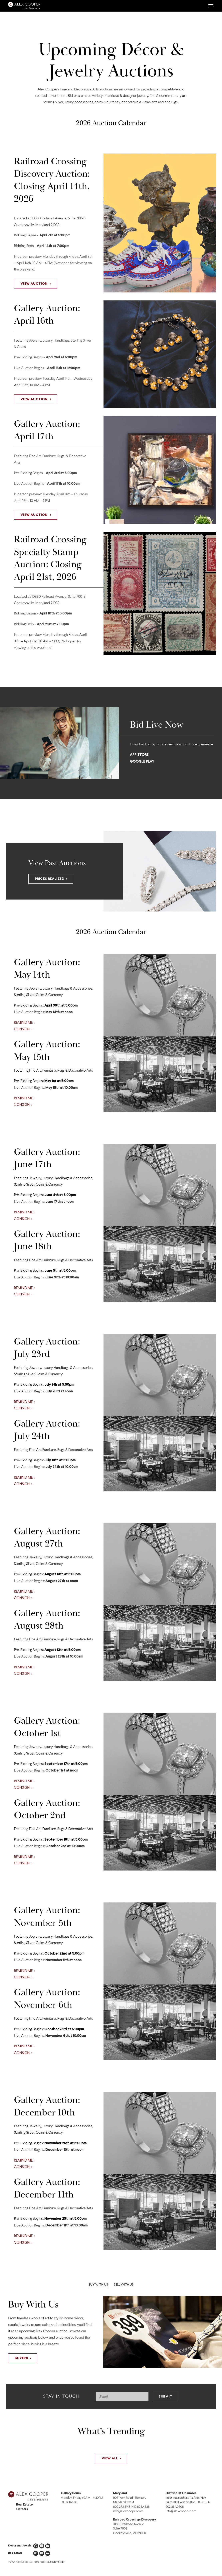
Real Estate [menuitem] (24, 2504)
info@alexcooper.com (128, 2511)
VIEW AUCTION (34, 283)
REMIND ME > (24, 1022)
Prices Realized (49, 879)
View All (110, 2458)
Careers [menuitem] (22, 2509)
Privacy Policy (57, 2562)
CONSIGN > (23, 1029)
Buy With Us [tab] (98, 2284)
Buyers (21, 2358)
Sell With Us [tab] (123, 2284)
